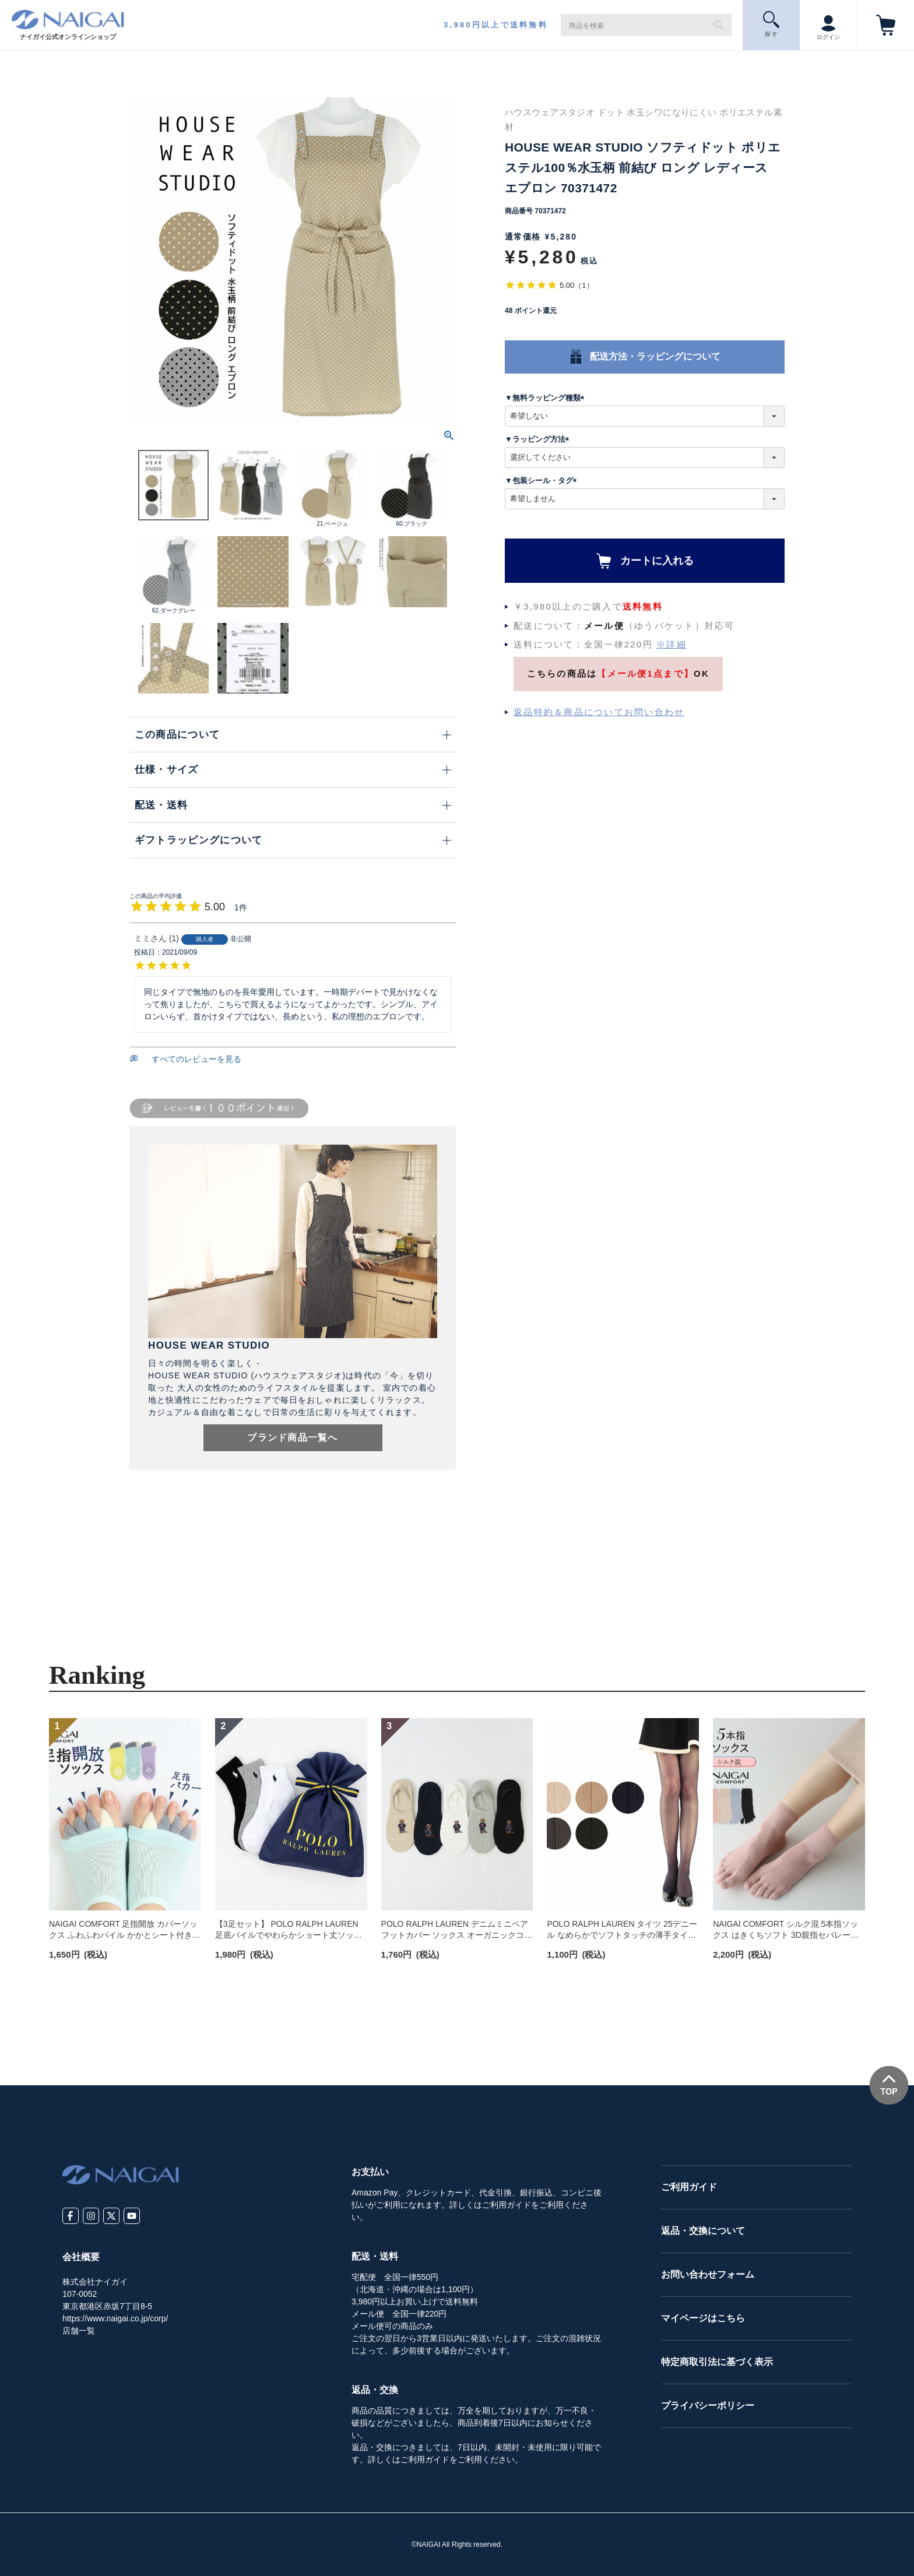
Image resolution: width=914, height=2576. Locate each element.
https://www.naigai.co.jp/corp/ (115, 2318)
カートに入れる (657, 560)
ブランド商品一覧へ (292, 1437)
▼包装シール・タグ (543, 480)
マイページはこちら (703, 2318)
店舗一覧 (78, 2330)
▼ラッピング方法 (539, 439)
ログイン (828, 24)
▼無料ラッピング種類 (546, 397)
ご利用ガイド (689, 2187)
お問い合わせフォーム (707, 2274)
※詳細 (671, 644)
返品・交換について (703, 2231)
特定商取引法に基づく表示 (717, 2362)
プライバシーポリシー (707, 2405)
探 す (771, 24)
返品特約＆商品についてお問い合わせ (599, 712)
